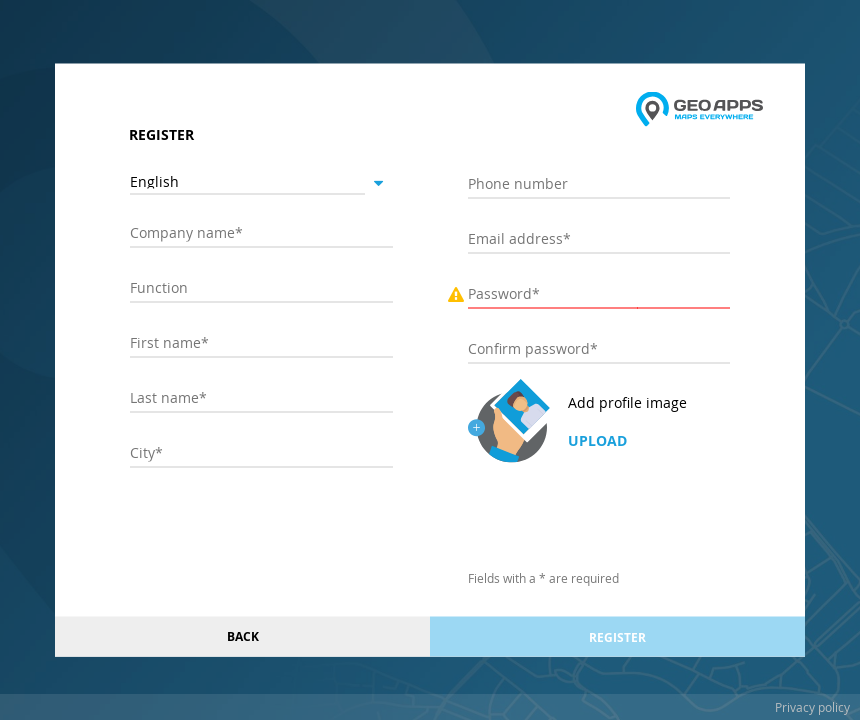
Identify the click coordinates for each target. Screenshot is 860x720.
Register (617, 636)
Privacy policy (812, 707)
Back (243, 636)
